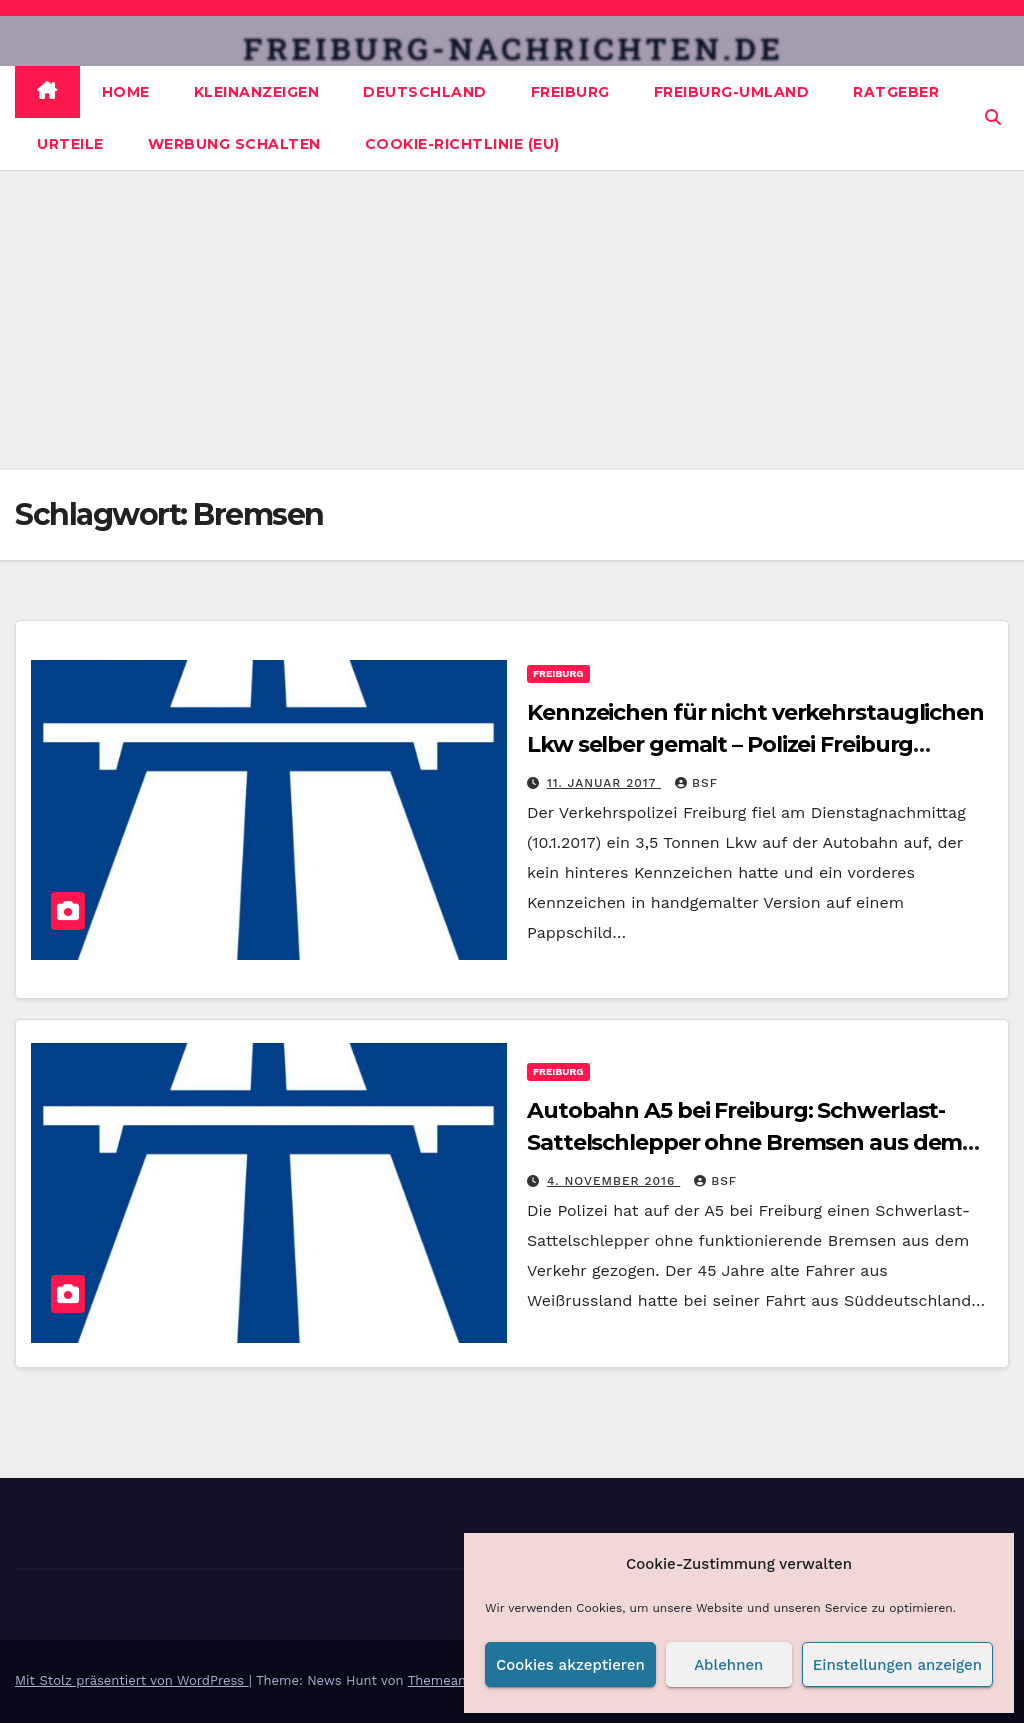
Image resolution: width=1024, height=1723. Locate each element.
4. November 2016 (613, 1181)
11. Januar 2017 (604, 783)
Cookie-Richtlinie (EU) (462, 144)
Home (126, 92)
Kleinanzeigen (257, 92)
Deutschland (425, 92)
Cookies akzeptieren (570, 1665)
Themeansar (447, 1680)
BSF (696, 783)
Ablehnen (728, 1665)
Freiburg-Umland (732, 92)
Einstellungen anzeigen (897, 1665)
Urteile (70, 144)
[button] (993, 117)
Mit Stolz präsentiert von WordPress (132, 1680)
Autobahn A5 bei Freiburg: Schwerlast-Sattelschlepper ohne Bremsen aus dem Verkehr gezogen (744, 1142)
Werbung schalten (234, 144)
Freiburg (570, 92)
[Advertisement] (512, 320)
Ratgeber (896, 92)
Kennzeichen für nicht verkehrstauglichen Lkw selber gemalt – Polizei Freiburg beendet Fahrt (755, 744)
